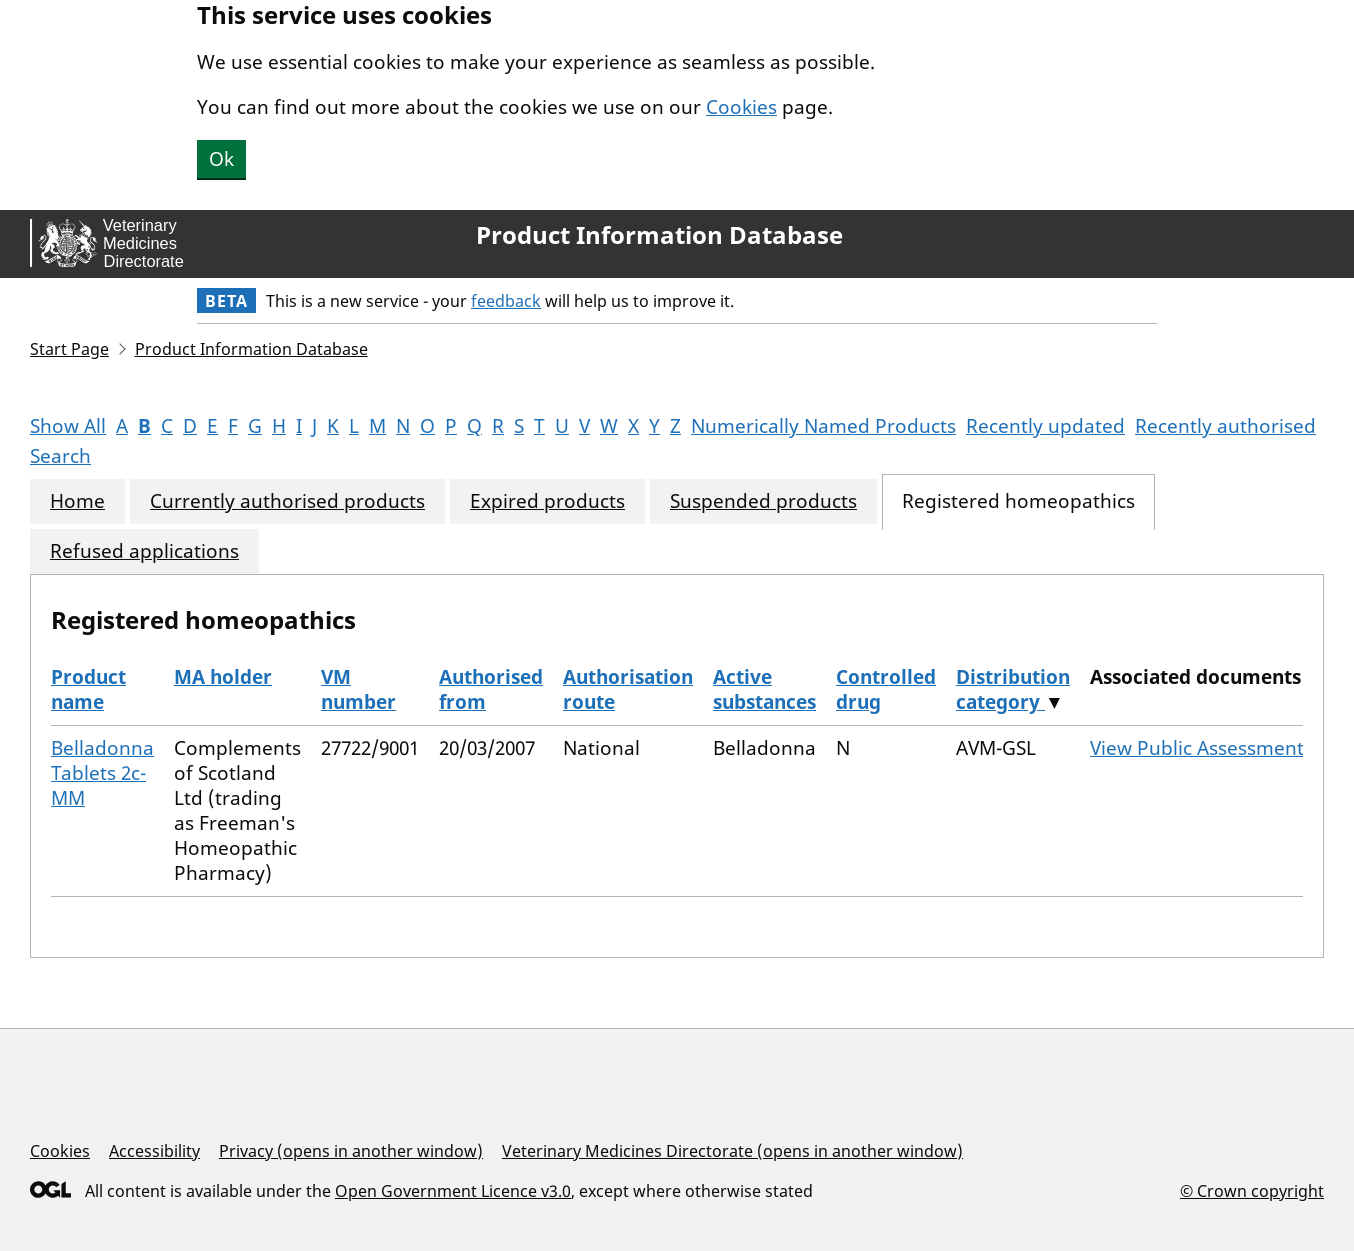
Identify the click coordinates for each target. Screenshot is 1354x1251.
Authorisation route (628, 689)
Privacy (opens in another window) (351, 1151)
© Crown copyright (1252, 1190)
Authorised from (491, 689)
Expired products (547, 501)
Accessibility (154, 1151)
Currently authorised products (287, 501)
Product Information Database (659, 235)
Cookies (741, 107)
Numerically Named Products (823, 426)
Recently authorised (1225, 426)
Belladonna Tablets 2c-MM (102, 773)
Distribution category (1013, 689)
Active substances (764, 689)
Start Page (69, 349)
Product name (88, 689)
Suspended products (763, 501)
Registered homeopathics (1018, 501)
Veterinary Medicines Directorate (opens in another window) (732, 1151)
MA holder (223, 677)
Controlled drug (886, 689)
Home (77, 501)
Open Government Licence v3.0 (453, 1191)
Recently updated (1045, 426)
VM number (358, 689)
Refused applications (144, 551)
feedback (506, 301)
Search (60, 456)
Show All (68, 426)
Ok (221, 159)
